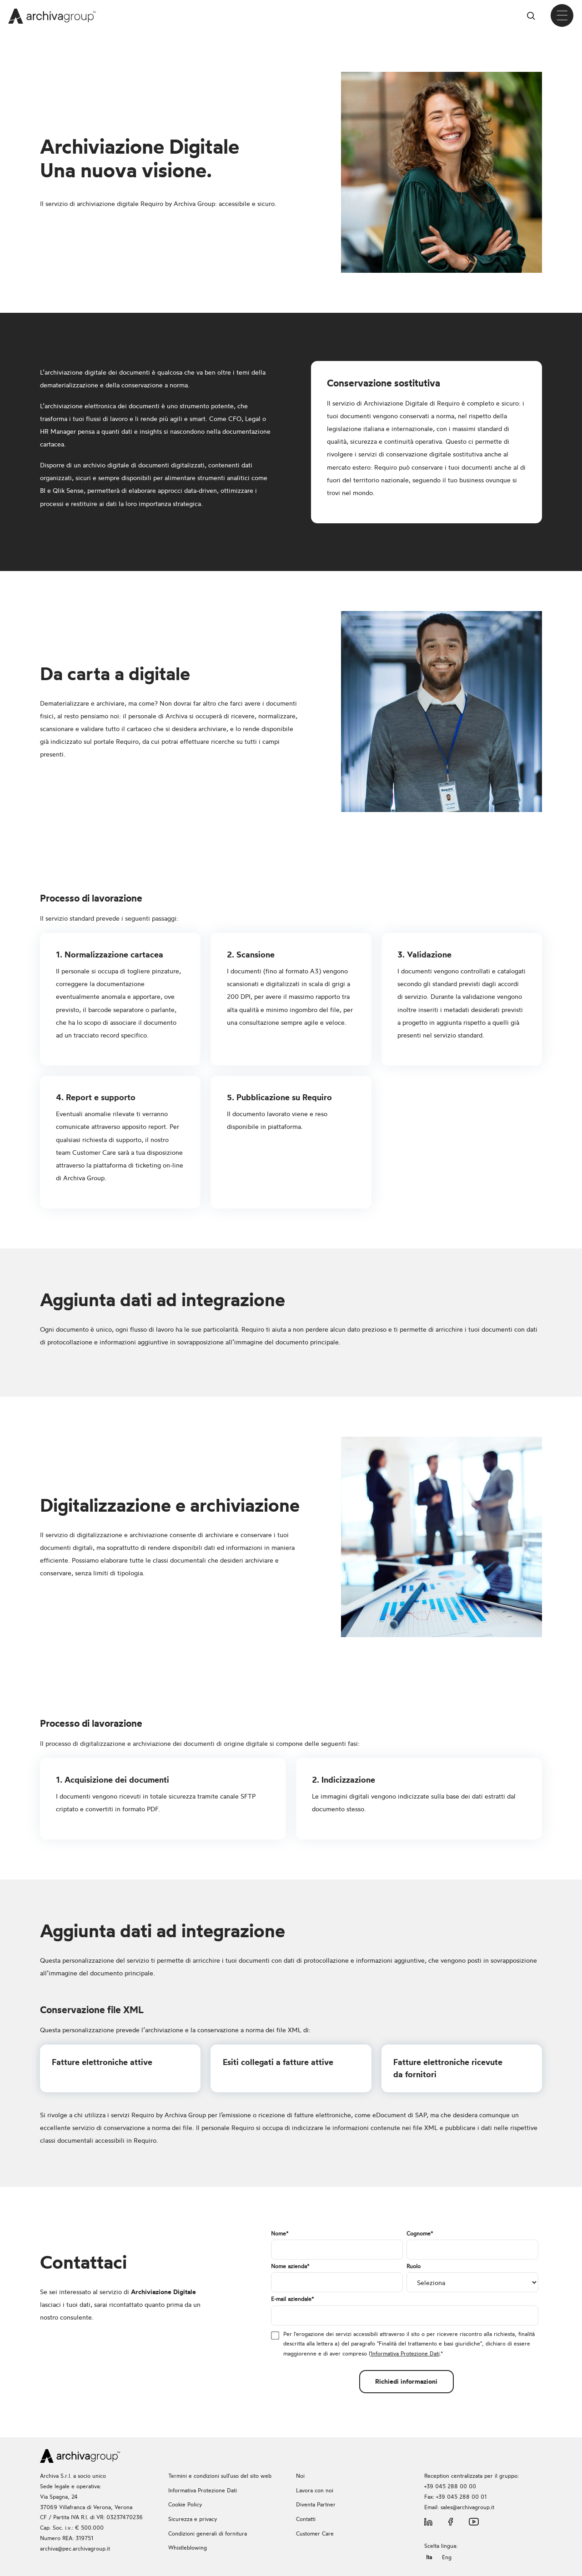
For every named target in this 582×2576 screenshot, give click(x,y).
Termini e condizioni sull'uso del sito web (219, 2475)
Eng (447, 2557)
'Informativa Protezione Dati (405, 2353)
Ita (429, 2557)
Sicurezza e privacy (192, 2519)
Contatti (306, 2519)
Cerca (534, 16)
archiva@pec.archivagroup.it (75, 2548)
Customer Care (315, 2533)
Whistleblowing (188, 2547)
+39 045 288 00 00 (450, 2486)
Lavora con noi (314, 2490)
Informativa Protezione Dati (202, 2490)
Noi (300, 2475)
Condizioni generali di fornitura (207, 2533)
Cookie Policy (185, 2504)
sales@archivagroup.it (467, 2507)
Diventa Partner (316, 2504)
